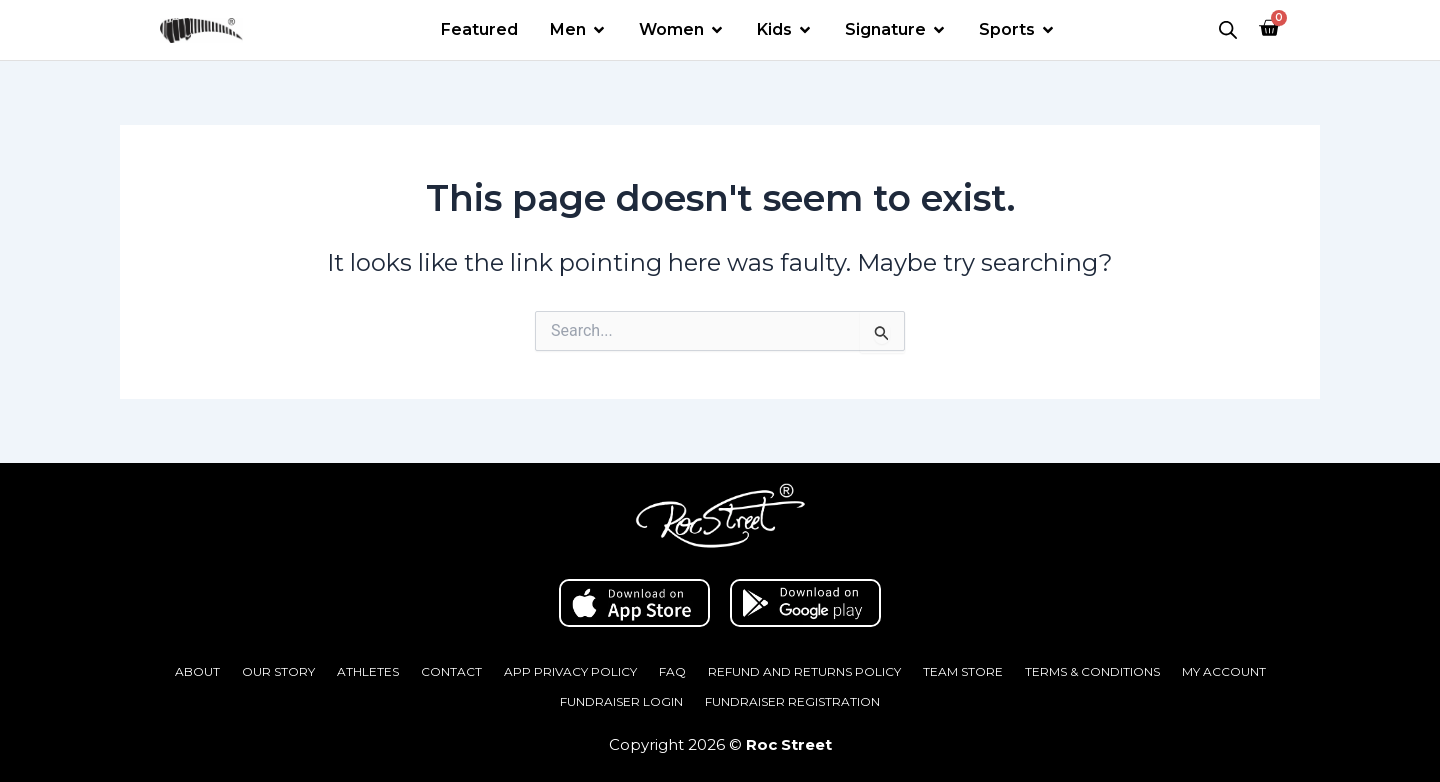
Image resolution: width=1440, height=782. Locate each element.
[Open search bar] (1228, 30)
